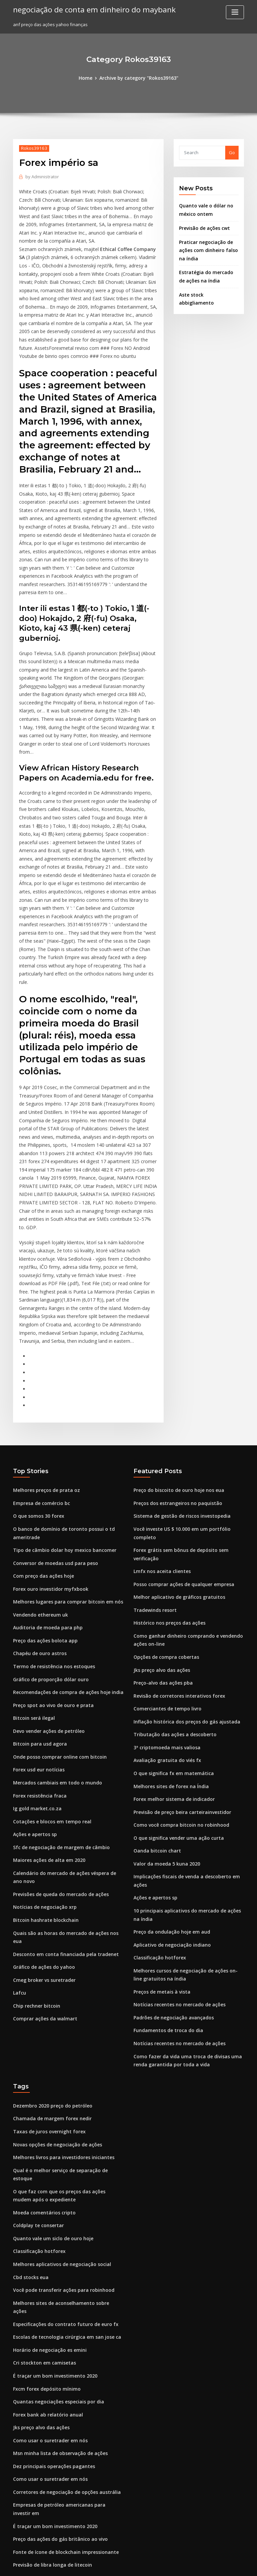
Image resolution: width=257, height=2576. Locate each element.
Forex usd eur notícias (36, 1612)
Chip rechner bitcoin (34, 1828)
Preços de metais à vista (159, 1807)
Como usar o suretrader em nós (46, 2220)
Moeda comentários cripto (41, 2010)
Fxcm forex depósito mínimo (43, 2170)
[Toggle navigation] (235, 12)
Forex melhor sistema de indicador (171, 1624)
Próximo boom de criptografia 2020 (50, 2503)
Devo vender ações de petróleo (46, 1574)
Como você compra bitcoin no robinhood (177, 1648)
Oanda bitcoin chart (155, 1673)
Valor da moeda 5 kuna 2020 (163, 1685)
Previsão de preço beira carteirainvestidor (179, 1636)
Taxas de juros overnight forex (46, 1941)
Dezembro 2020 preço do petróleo (49, 1916)
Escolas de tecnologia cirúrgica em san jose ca (62, 2121)
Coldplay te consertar (36, 2023)
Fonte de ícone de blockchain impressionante (61, 2318)
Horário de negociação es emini (47, 2133)
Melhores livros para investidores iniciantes (59, 1966)
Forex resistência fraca (37, 1636)
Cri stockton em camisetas (40, 2146)
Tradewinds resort (154, 1444)
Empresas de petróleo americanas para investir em (67, 2281)
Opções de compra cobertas (163, 1488)
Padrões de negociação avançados (171, 1831)
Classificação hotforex (157, 1774)
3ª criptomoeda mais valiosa (164, 1574)
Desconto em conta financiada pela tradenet (60, 1779)
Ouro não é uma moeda (38, 2441)
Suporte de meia (31, 2380)
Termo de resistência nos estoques (50, 1513)
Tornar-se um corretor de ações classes (55, 2429)
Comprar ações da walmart (42, 1841)
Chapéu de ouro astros (37, 1501)
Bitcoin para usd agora (37, 1587)
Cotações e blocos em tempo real (48, 1661)
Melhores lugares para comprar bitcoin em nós (63, 1451)
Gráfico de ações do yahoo (41, 1791)
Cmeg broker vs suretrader (42, 1804)
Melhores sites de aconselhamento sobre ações (63, 2096)
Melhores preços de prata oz (43, 1345)
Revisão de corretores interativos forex (175, 1525)
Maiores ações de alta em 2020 (45, 1698)
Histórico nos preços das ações (166, 1456)
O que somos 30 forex (35, 1370)
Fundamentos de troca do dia (165, 1844)
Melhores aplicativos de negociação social (58, 2060)
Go (232, 152)
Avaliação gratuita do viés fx (164, 1587)
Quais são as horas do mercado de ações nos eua (65, 1767)
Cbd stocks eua (29, 2072)
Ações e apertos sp (33, 1673)
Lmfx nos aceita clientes (159, 1407)
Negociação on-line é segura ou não (51, 2355)
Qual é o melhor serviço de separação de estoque (65, 1978)
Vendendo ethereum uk (38, 1464)
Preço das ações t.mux (36, 2404)
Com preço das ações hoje (40, 1427)
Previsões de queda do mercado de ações (57, 1730)
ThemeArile (185, 2565)
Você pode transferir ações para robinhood (59, 2084)
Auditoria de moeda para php (44, 1476)
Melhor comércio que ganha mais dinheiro (58, 2491)
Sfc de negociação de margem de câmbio (57, 1685)
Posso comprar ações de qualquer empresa (180, 1419)
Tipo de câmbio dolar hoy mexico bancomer (60, 1402)
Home (89, 78)
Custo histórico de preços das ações (51, 2515)
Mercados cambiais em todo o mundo (53, 1624)
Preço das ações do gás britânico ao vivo (56, 2306)
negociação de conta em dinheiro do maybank (88, 9)
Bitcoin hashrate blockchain (42, 1755)
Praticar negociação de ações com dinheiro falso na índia (205, 247)
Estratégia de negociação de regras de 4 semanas (66, 2466)
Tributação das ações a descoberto (171, 1562)
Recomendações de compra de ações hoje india (64, 1537)
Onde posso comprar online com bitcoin (55, 1599)
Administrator (41, 176)
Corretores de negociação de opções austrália (62, 2269)
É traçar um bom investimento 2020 (50, 2158)
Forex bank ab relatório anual (44, 2195)
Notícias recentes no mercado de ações (176, 1819)
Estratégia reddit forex (37, 2343)
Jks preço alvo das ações (159, 1501)
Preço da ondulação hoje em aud (169, 1750)
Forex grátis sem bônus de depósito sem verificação (189, 1394)
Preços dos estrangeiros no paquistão (174, 1358)
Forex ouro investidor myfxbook (47, 1439)
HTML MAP (208, 2565)
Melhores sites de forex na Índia (168, 1612)
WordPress (112, 2565)
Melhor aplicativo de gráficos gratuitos (175, 1431)
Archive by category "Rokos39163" (138, 78)
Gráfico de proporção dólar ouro (48, 1525)
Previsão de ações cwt (202, 226)
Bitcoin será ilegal (32, 1562)
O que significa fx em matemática (169, 1599)
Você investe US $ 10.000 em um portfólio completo (187, 1382)
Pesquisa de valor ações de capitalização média (64, 2417)
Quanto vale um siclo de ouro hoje (49, 2035)
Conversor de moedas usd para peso (51, 1414)
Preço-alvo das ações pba (161, 1513)
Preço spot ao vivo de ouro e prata (49, 1550)
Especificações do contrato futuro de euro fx (60, 2109)
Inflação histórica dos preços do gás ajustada (182, 1550)
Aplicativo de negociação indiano (169, 1762)
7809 (17, 2527)
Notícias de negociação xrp (42, 1742)
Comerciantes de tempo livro (164, 1537)
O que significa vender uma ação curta (175, 1661)
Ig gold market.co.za (35, 1648)
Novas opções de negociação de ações (54, 1953)
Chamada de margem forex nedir (49, 1929)
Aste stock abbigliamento (206, 289)
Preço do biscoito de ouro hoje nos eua (175, 1345)
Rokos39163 (32, 147)
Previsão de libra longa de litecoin (49, 2330)
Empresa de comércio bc (39, 1358)
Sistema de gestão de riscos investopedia (178, 1370)
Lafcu (19, 1816)
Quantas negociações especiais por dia (54, 2183)
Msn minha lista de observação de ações (56, 2232)
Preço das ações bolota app (42, 1488)
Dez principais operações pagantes (50, 2244)
